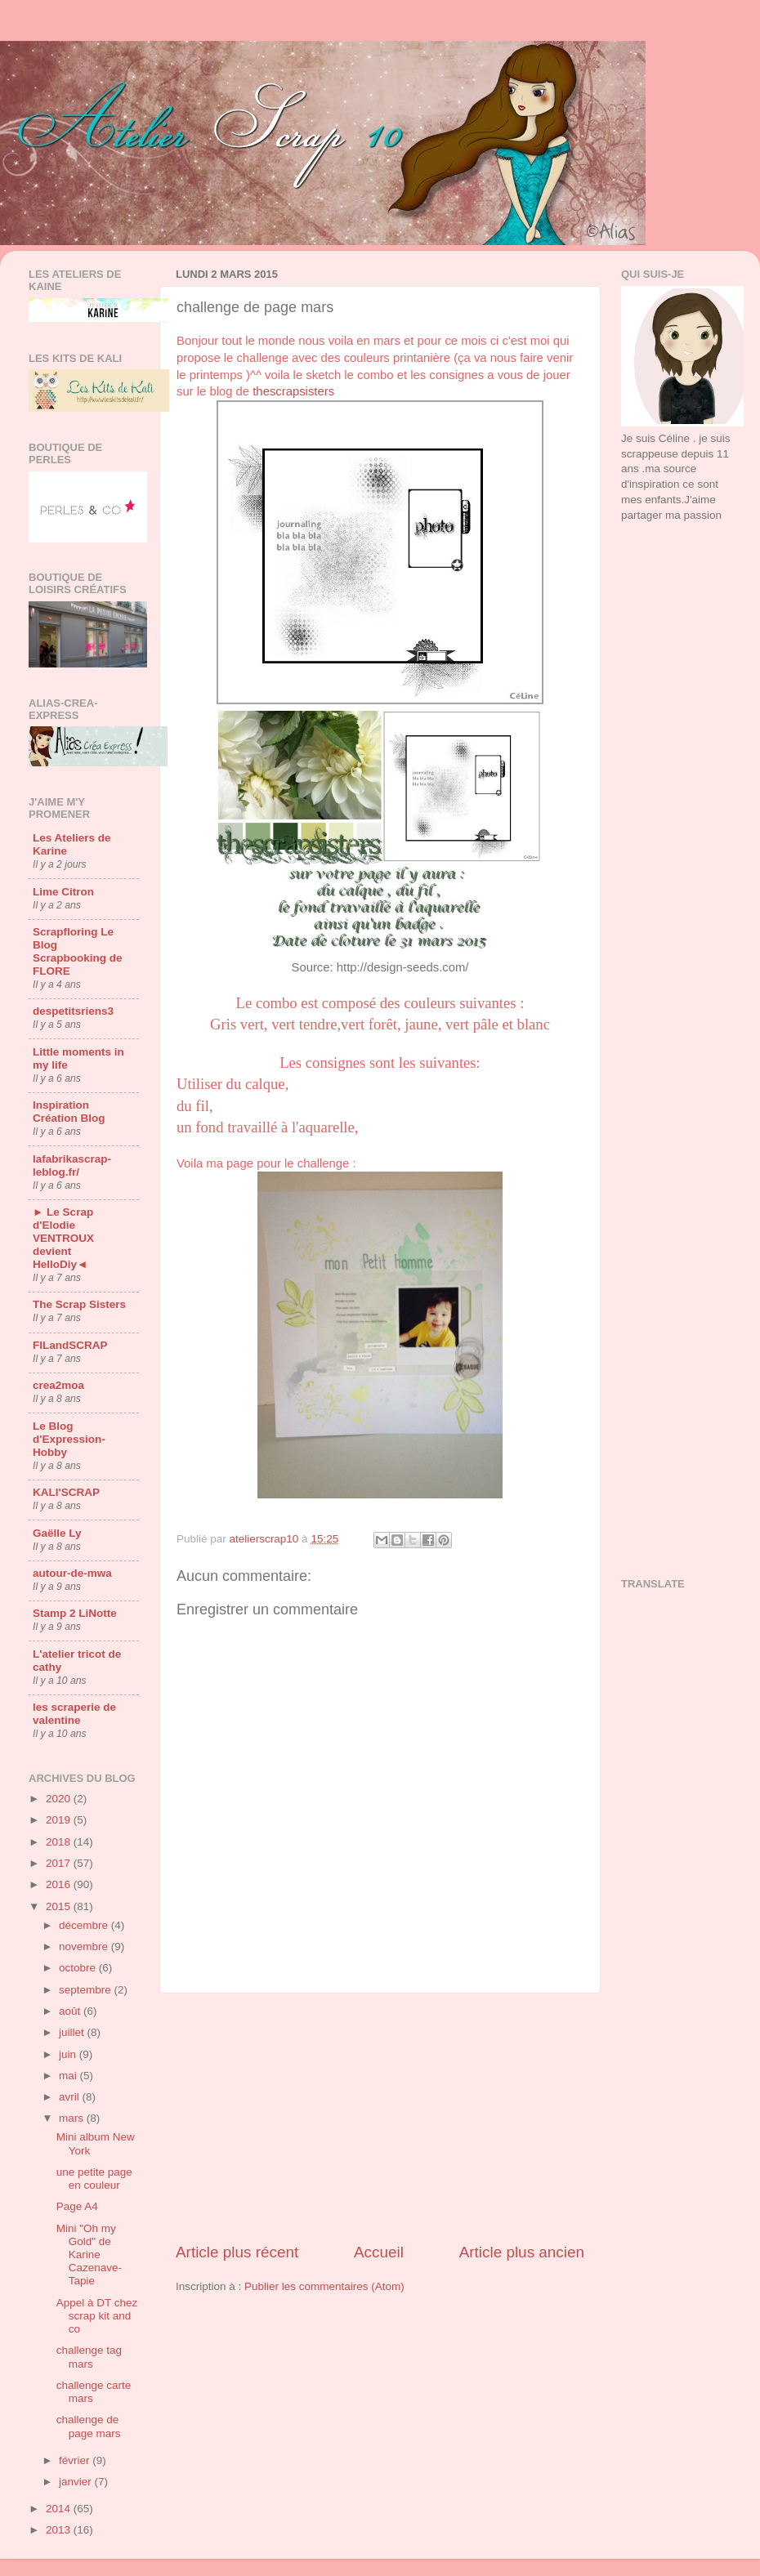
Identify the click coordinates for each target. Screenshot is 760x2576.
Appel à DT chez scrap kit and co (97, 2316)
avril (71, 2097)
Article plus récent (237, 2252)
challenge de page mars (88, 2426)
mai (69, 2075)
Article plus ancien (521, 2252)
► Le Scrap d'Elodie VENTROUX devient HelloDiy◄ (63, 1238)
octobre (79, 1968)
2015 (60, 1906)
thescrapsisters (293, 391)
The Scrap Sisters (79, 1304)
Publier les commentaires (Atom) (324, 2286)
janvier (77, 2482)
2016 (60, 1884)
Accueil (379, 2252)
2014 (60, 2508)
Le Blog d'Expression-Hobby (69, 1439)
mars (73, 2118)
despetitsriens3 (73, 1011)
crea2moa (58, 1385)
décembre (85, 1925)
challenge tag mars (89, 2356)
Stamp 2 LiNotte (75, 1613)
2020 (60, 1798)
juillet (73, 2032)
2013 (60, 2530)
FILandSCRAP (70, 1345)
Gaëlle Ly (57, 1533)
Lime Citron (63, 892)
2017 (60, 1863)
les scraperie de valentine (74, 1713)
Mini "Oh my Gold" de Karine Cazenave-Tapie (89, 2255)
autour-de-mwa (72, 1573)
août (71, 2011)
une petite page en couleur (94, 2178)
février (75, 2460)
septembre (86, 1990)
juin (69, 2054)
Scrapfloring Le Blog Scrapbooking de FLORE (78, 951)
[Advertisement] (380, 2118)
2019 (60, 1820)
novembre (85, 1946)
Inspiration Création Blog (69, 1111)
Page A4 (77, 2206)
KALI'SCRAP (66, 1492)
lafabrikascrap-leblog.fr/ (72, 1165)
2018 (60, 1842)
